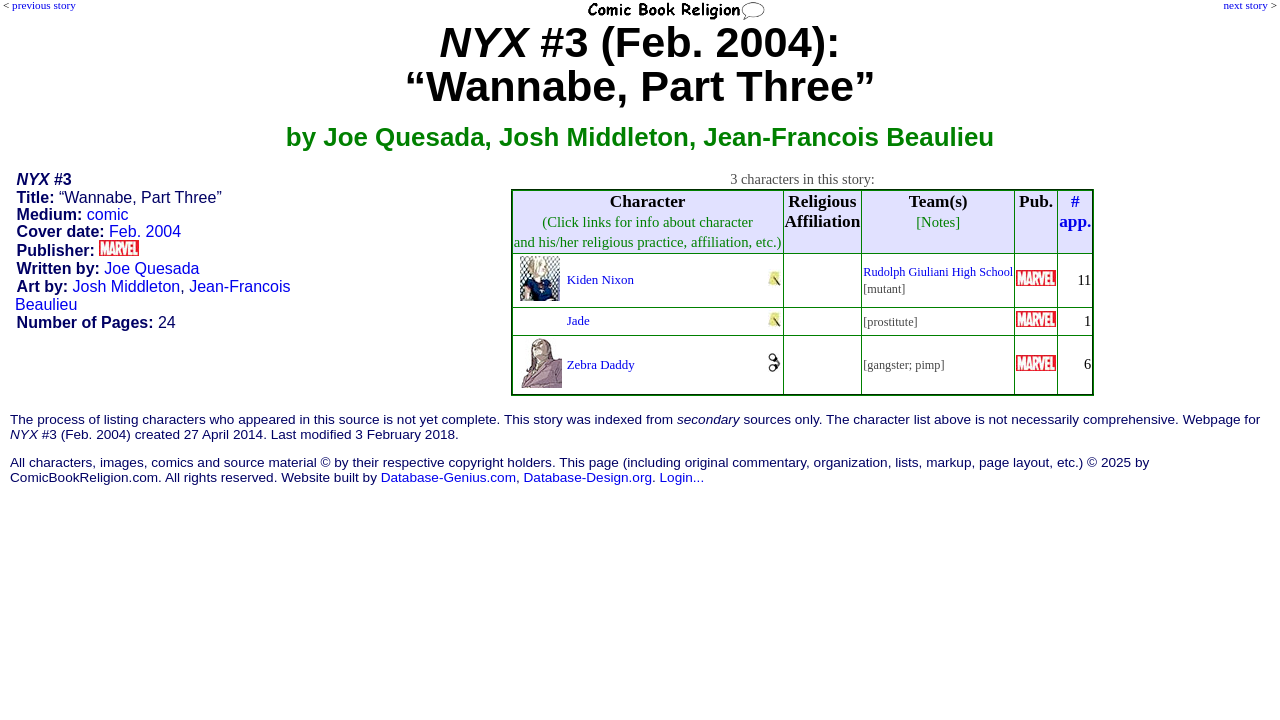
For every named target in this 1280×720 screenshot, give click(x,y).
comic (108, 214)
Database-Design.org (588, 477)
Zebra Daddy (601, 364)
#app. (1075, 211)
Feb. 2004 (145, 231)
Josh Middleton (127, 286)
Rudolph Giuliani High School (938, 272)
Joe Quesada (151, 268)
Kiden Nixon (600, 279)
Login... (682, 477)
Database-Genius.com (448, 477)
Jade (578, 320)
